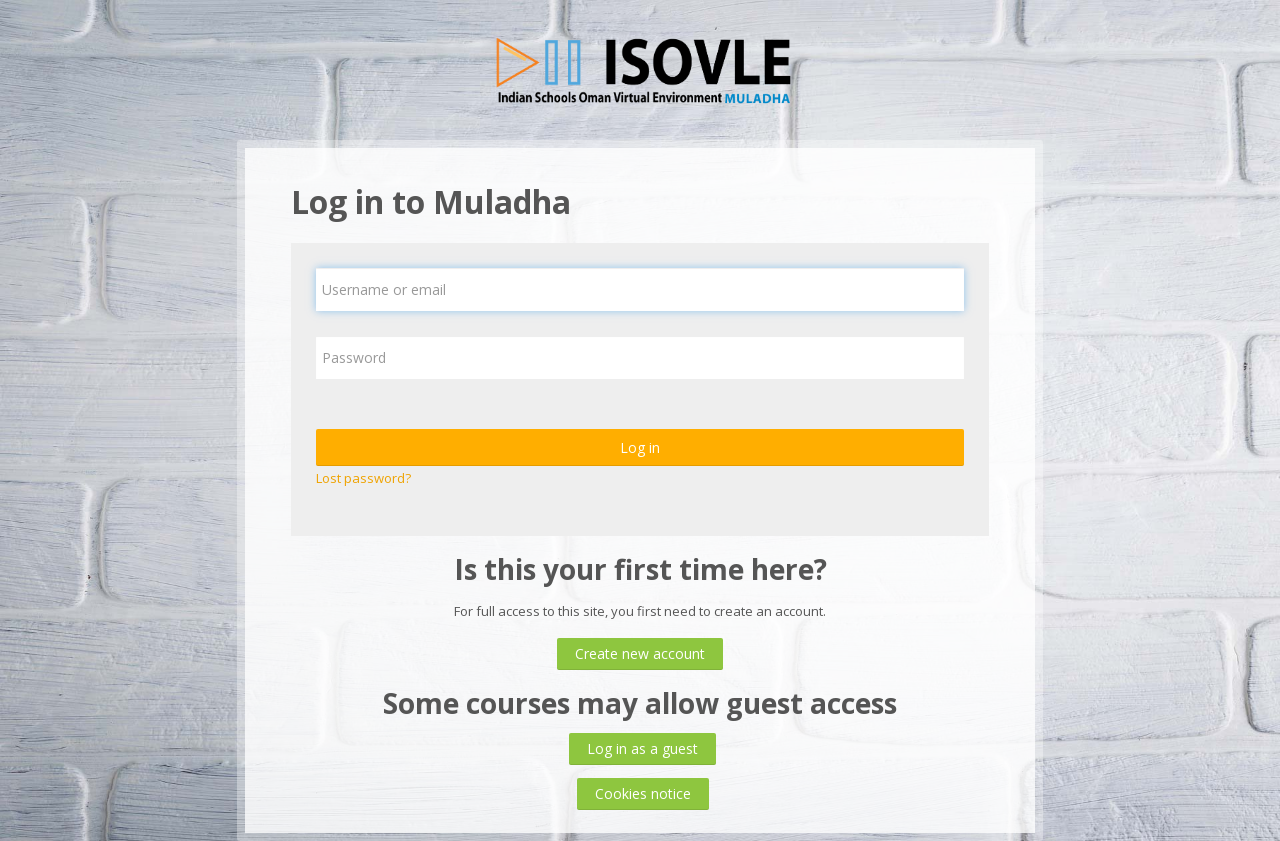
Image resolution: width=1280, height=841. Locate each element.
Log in (640, 447)
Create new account (640, 653)
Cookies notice (643, 793)
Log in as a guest (642, 748)
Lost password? (363, 478)
